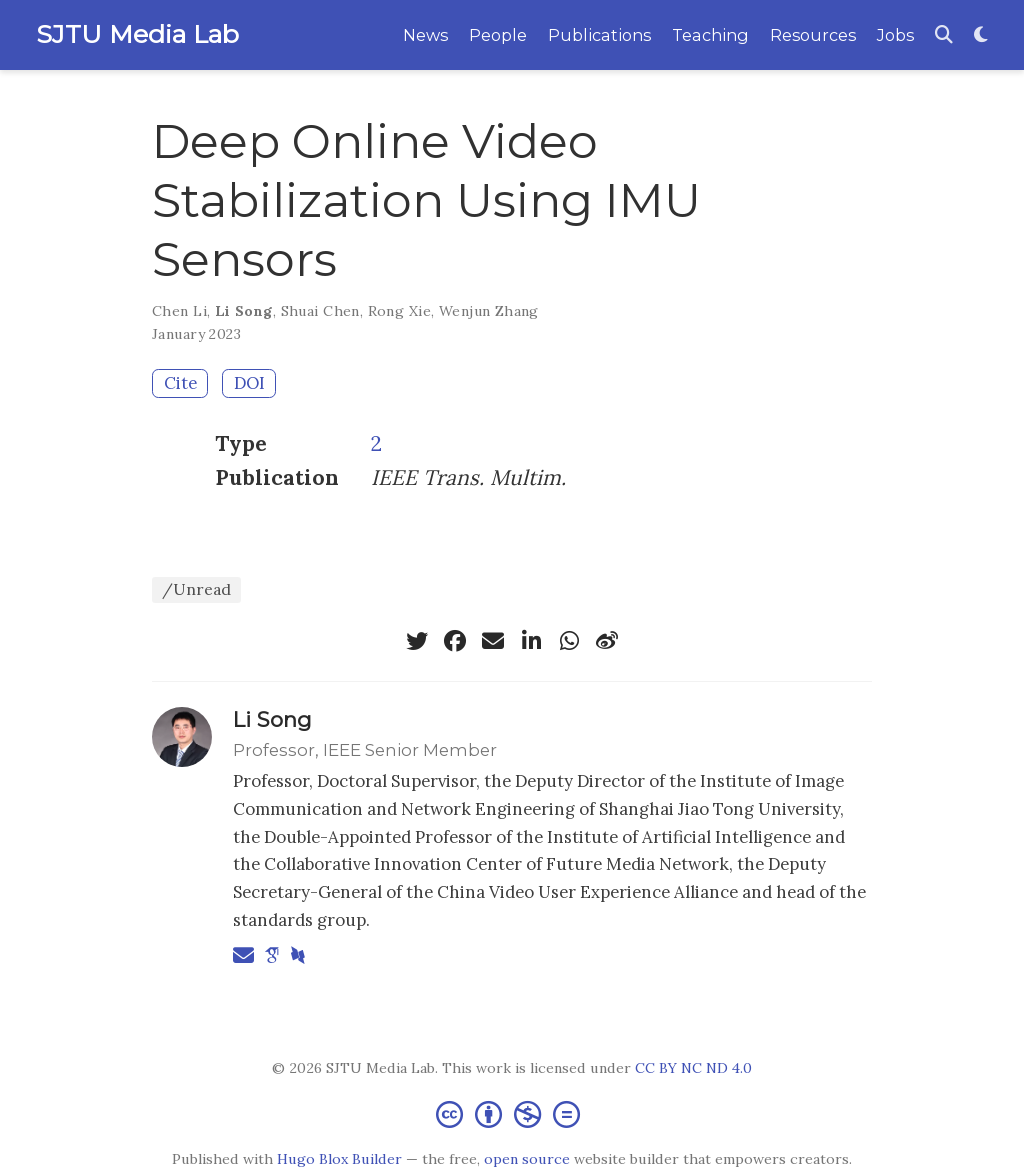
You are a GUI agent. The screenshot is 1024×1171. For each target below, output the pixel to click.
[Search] (944, 35)
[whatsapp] (569, 641)
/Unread (196, 589)
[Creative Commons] (512, 1113)
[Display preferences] (981, 35)
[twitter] (417, 641)
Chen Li (179, 311)
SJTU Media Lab (137, 34)
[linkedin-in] (531, 641)
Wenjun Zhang (489, 311)
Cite (180, 383)
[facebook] (455, 641)
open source (527, 1159)
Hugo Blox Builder (339, 1159)
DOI (249, 383)
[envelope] (493, 641)
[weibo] (607, 641)
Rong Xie (399, 311)
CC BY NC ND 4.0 (693, 1068)
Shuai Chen (320, 311)
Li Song (244, 311)
